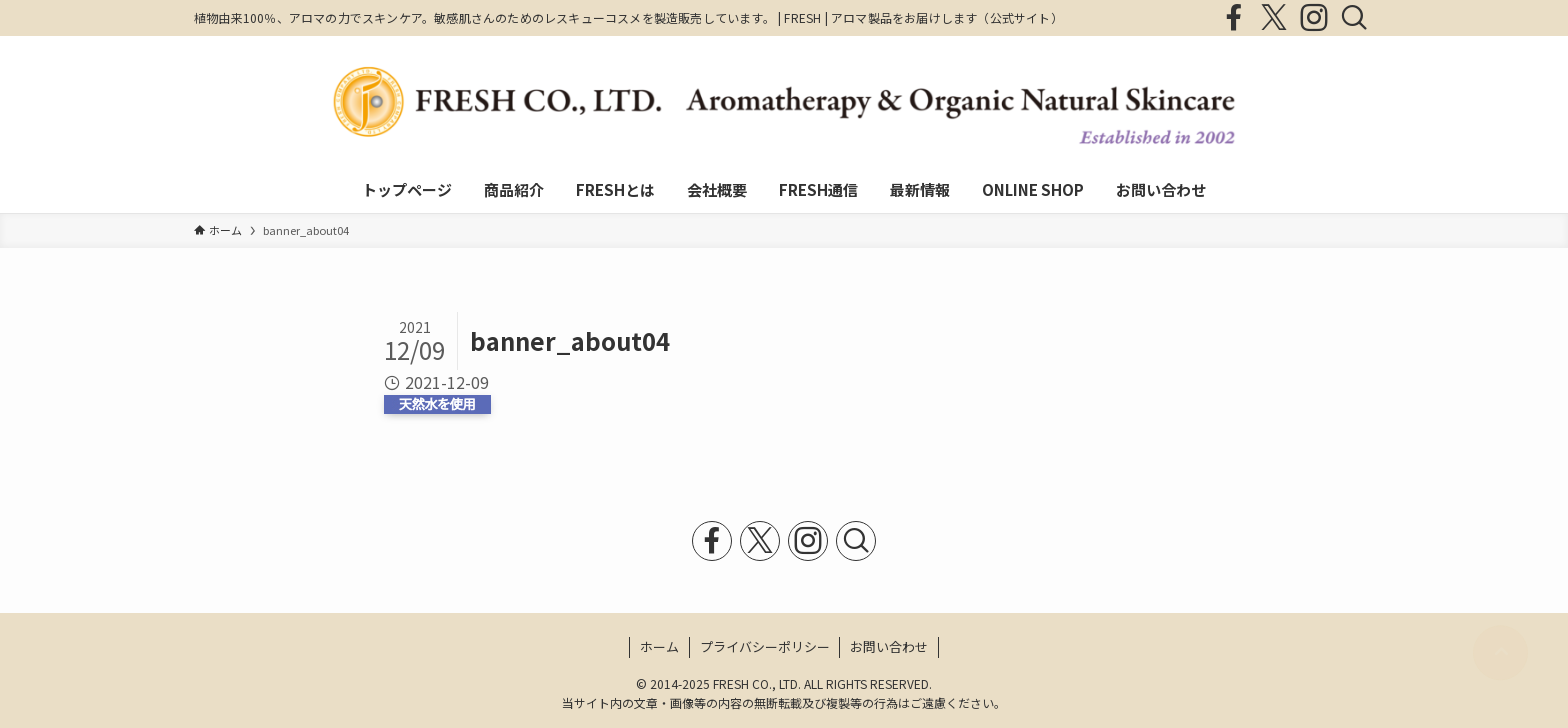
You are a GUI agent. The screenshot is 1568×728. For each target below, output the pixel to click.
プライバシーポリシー (765, 646)
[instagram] (1314, 18)
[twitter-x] (1274, 18)
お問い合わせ (889, 646)
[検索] (1354, 18)
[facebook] (1234, 18)
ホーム (659, 646)
